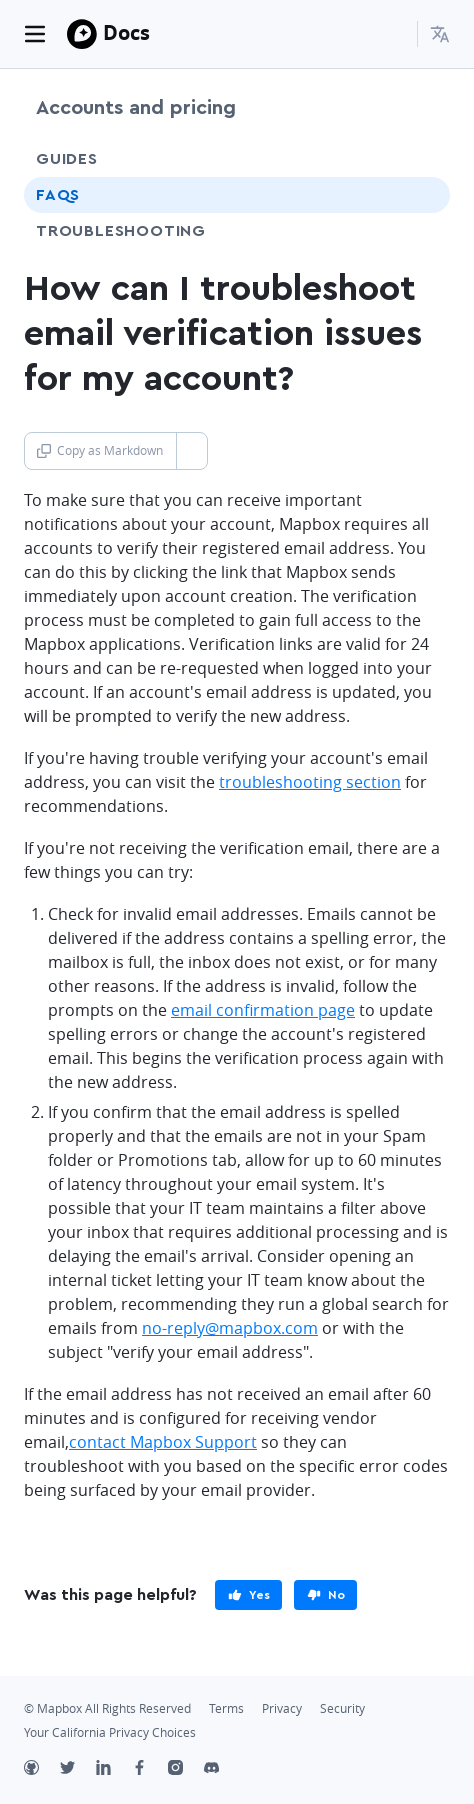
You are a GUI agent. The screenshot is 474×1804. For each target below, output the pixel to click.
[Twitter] (78, 1770)
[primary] (248, 1595)
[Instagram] (186, 1770)
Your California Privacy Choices (110, 1732)
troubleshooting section (310, 782)
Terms (226, 1708)
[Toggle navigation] (35, 34)
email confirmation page (263, 1010)
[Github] (42, 1770)
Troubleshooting (158, 230)
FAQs (58, 195)
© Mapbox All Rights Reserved (107, 1708)
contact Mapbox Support (163, 1442)
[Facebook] (150, 1770)
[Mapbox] (82, 34)
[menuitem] (440, 34)
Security (342, 1708)
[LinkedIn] (114, 1770)
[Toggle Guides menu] (417, 159)
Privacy (282, 1708)
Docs (126, 32)
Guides (67, 159)
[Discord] (222, 1770)
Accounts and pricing (136, 108)
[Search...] (393, 34)
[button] (440, 34)
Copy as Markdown (100, 450)
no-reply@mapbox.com (230, 1328)
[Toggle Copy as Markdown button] (191, 451)
